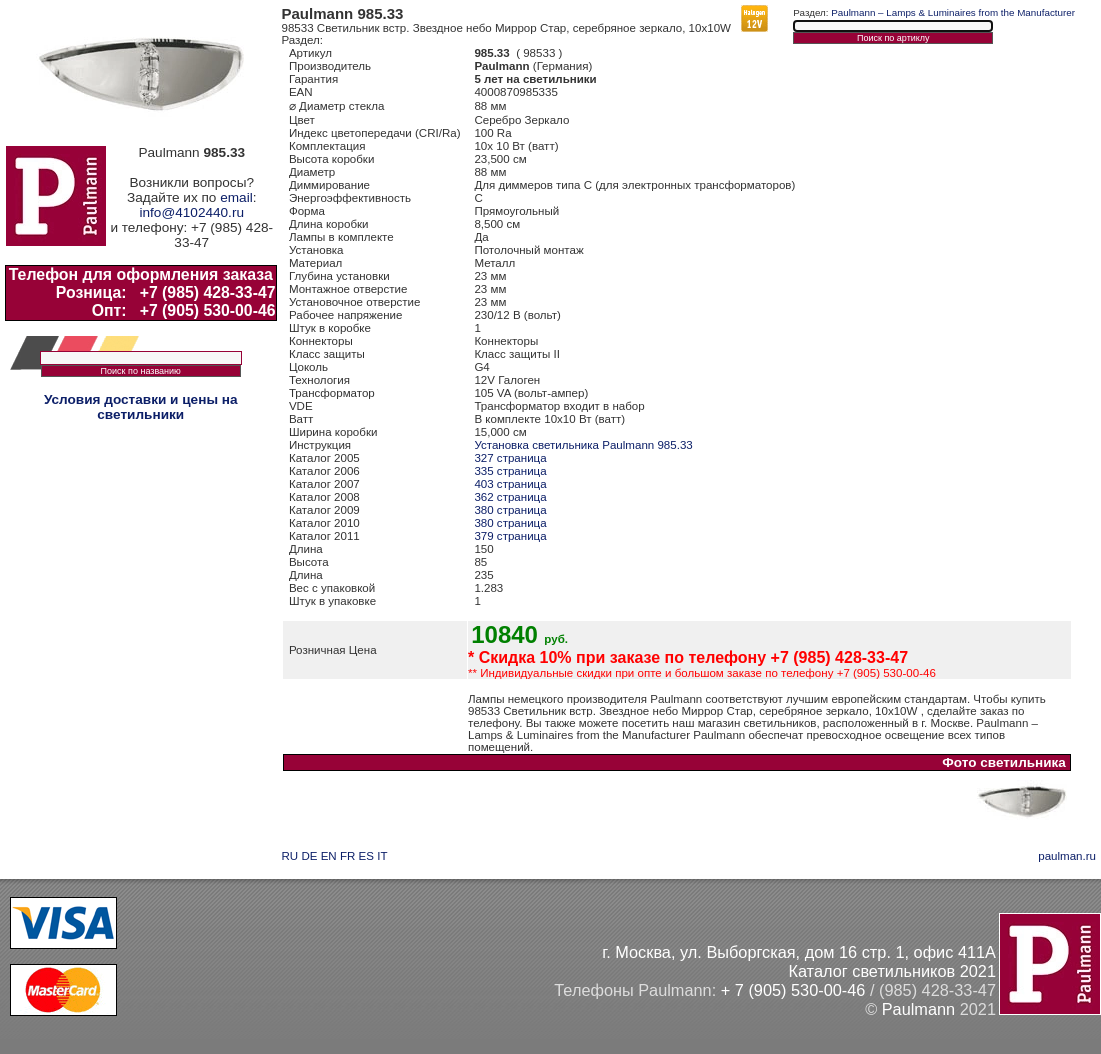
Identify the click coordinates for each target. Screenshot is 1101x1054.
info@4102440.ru (191, 212)
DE (309, 856)
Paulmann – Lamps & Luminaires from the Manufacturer (953, 12)
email (236, 197)
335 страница (510, 471)
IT (382, 856)
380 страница (510, 510)
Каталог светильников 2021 (892, 971)
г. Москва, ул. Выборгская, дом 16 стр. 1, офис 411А (799, 952)
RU (290, 856)
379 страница (510, 536)
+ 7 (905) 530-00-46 (793, 990)
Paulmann (918, 1009)
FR (347, 856)
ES (366, 856)
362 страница (510, 497)
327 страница (510, 458)
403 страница (510, 484)
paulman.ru (1067, 856)
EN (329, 856)
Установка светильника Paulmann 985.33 (583, 445)
